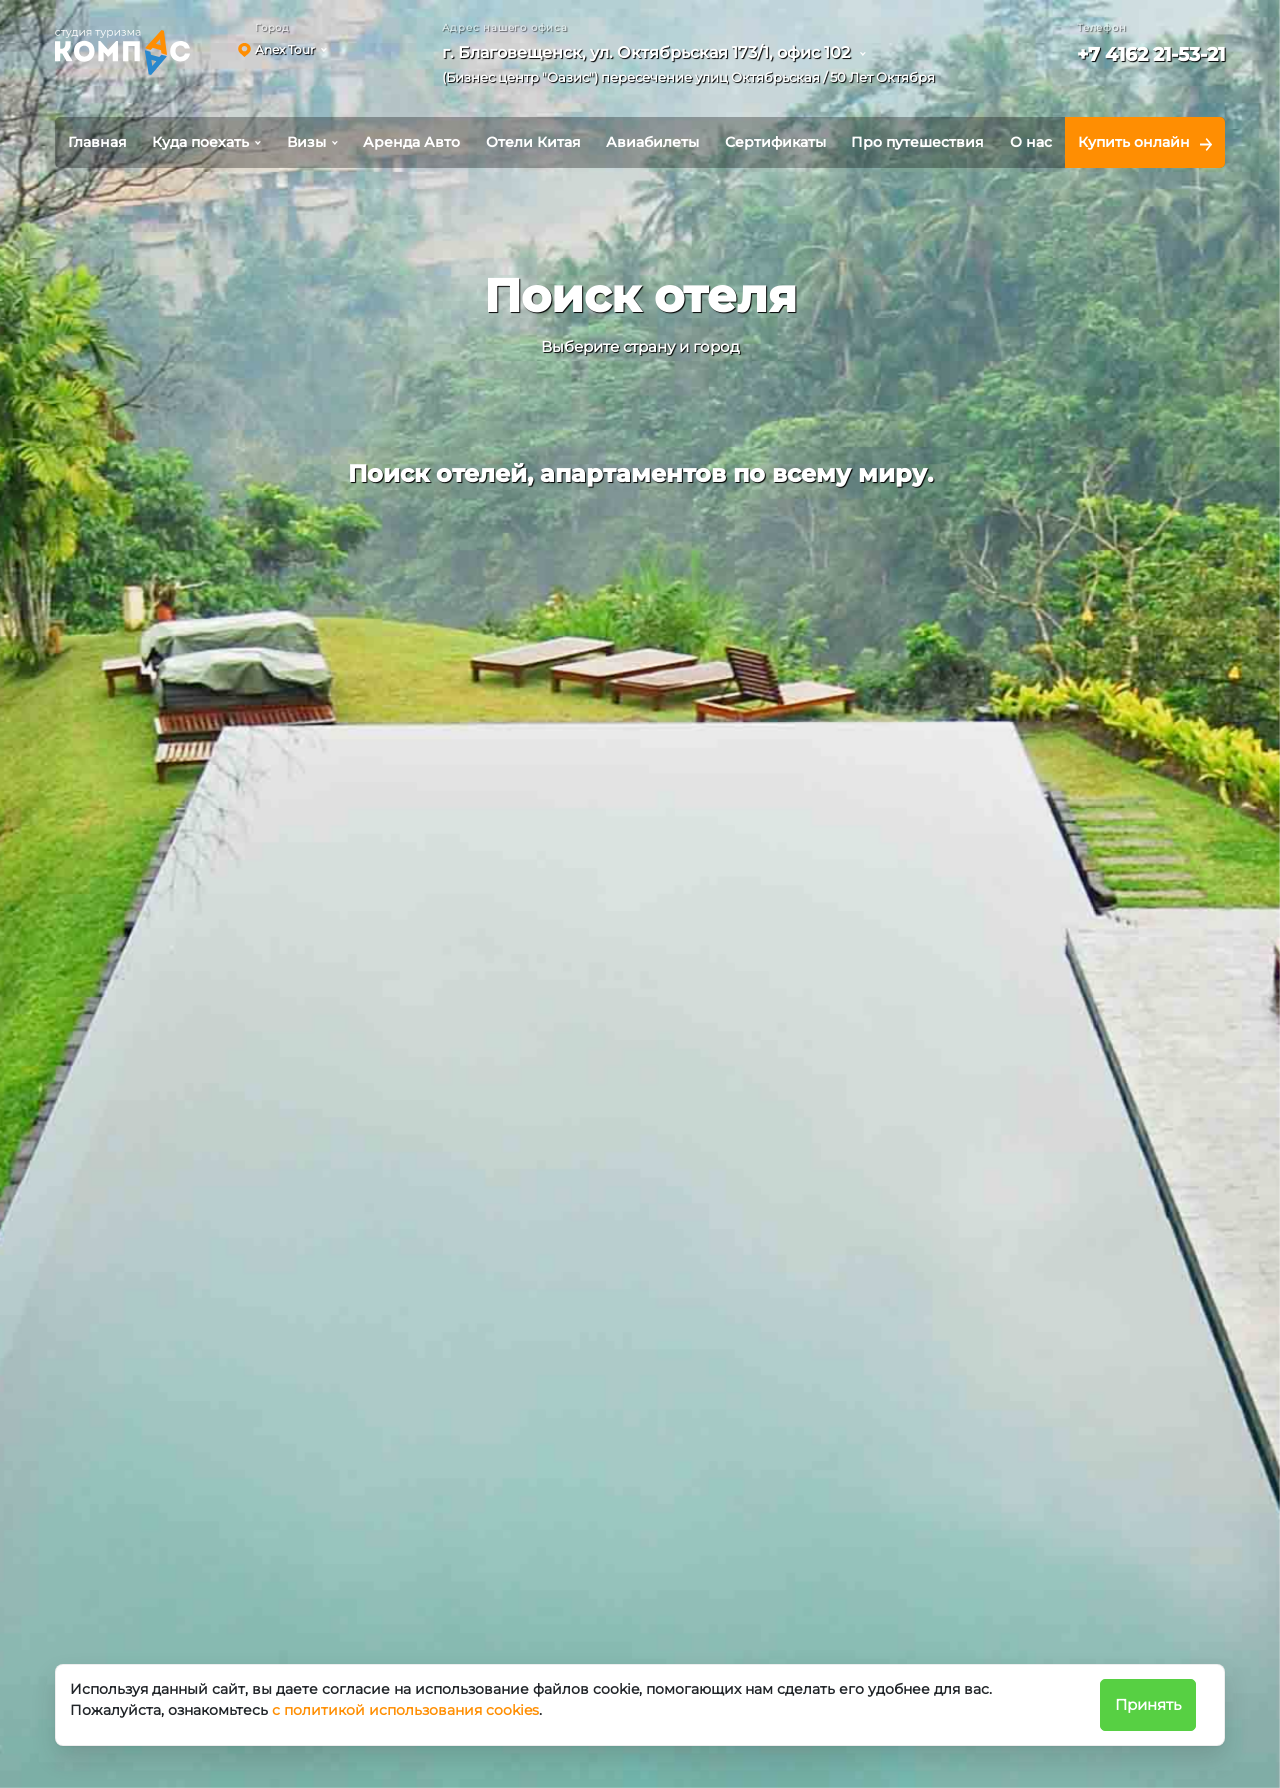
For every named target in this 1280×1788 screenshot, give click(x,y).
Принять (1148, 1704)
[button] (695, 68)
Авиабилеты (652, 142)
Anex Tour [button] (285, 49)
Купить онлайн (1134, 142)
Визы (306, 142)
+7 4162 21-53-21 (1151, 54)
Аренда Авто (411, 142)
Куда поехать (200, 142)
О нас (1031, 142)
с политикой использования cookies (405, 1710)
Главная (97, 142)
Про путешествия (917, 142)
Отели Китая (533, 142)
